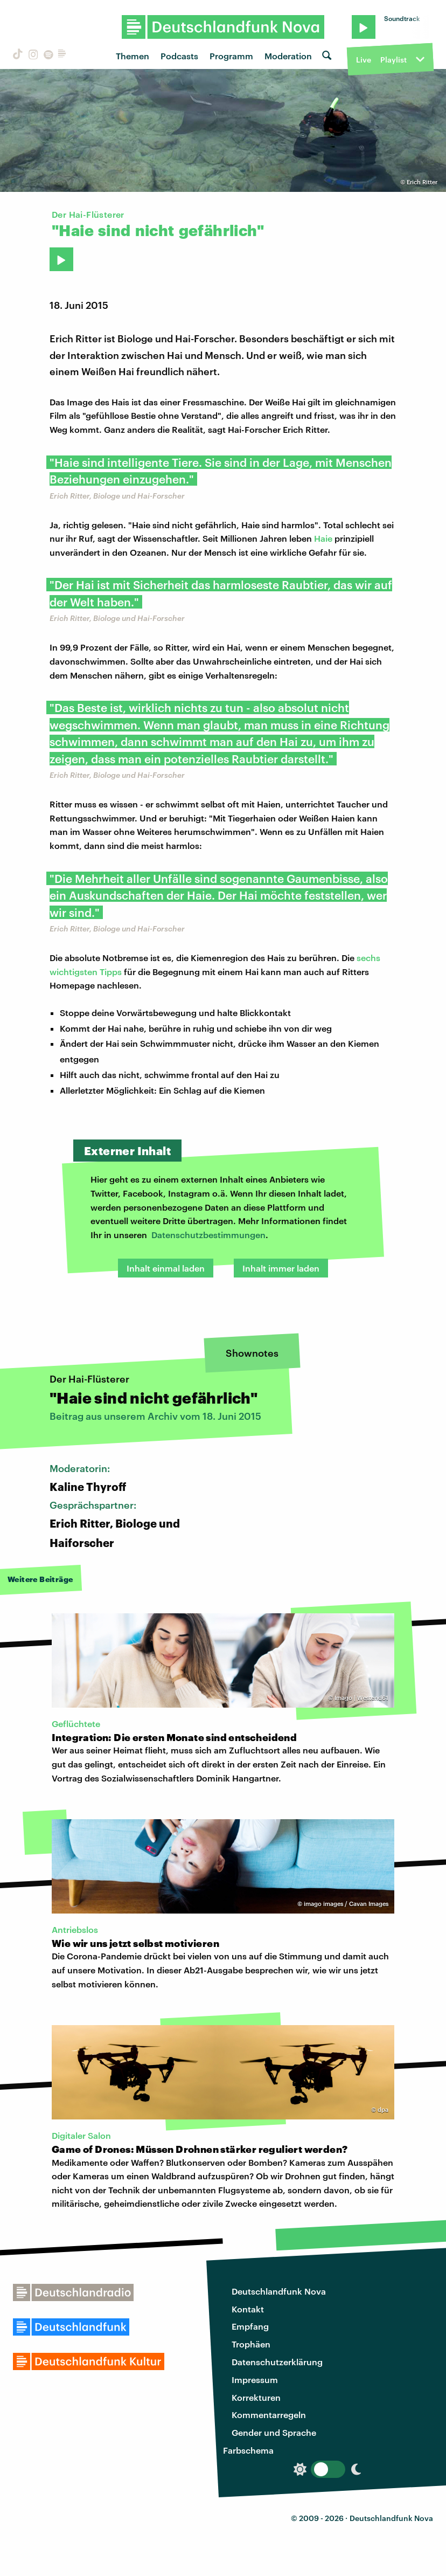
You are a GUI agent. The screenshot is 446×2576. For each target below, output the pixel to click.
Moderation (288, 56)
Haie (323, 538)
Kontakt (248, 2309)
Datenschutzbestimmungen (208, 1235)
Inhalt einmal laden (166, 1268)
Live (363, 59)
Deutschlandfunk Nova (279, 2291)
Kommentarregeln (269, 2414)
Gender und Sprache (274, 2432)
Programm (231, 56)
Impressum (255, 2379)
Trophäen (251, 2344)
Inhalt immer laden (280, 1268)
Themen (132, 56)
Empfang (250, 2326)
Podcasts (179, 56)
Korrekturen (256, 2397)
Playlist (393, 59)
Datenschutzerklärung (277, 2362)
